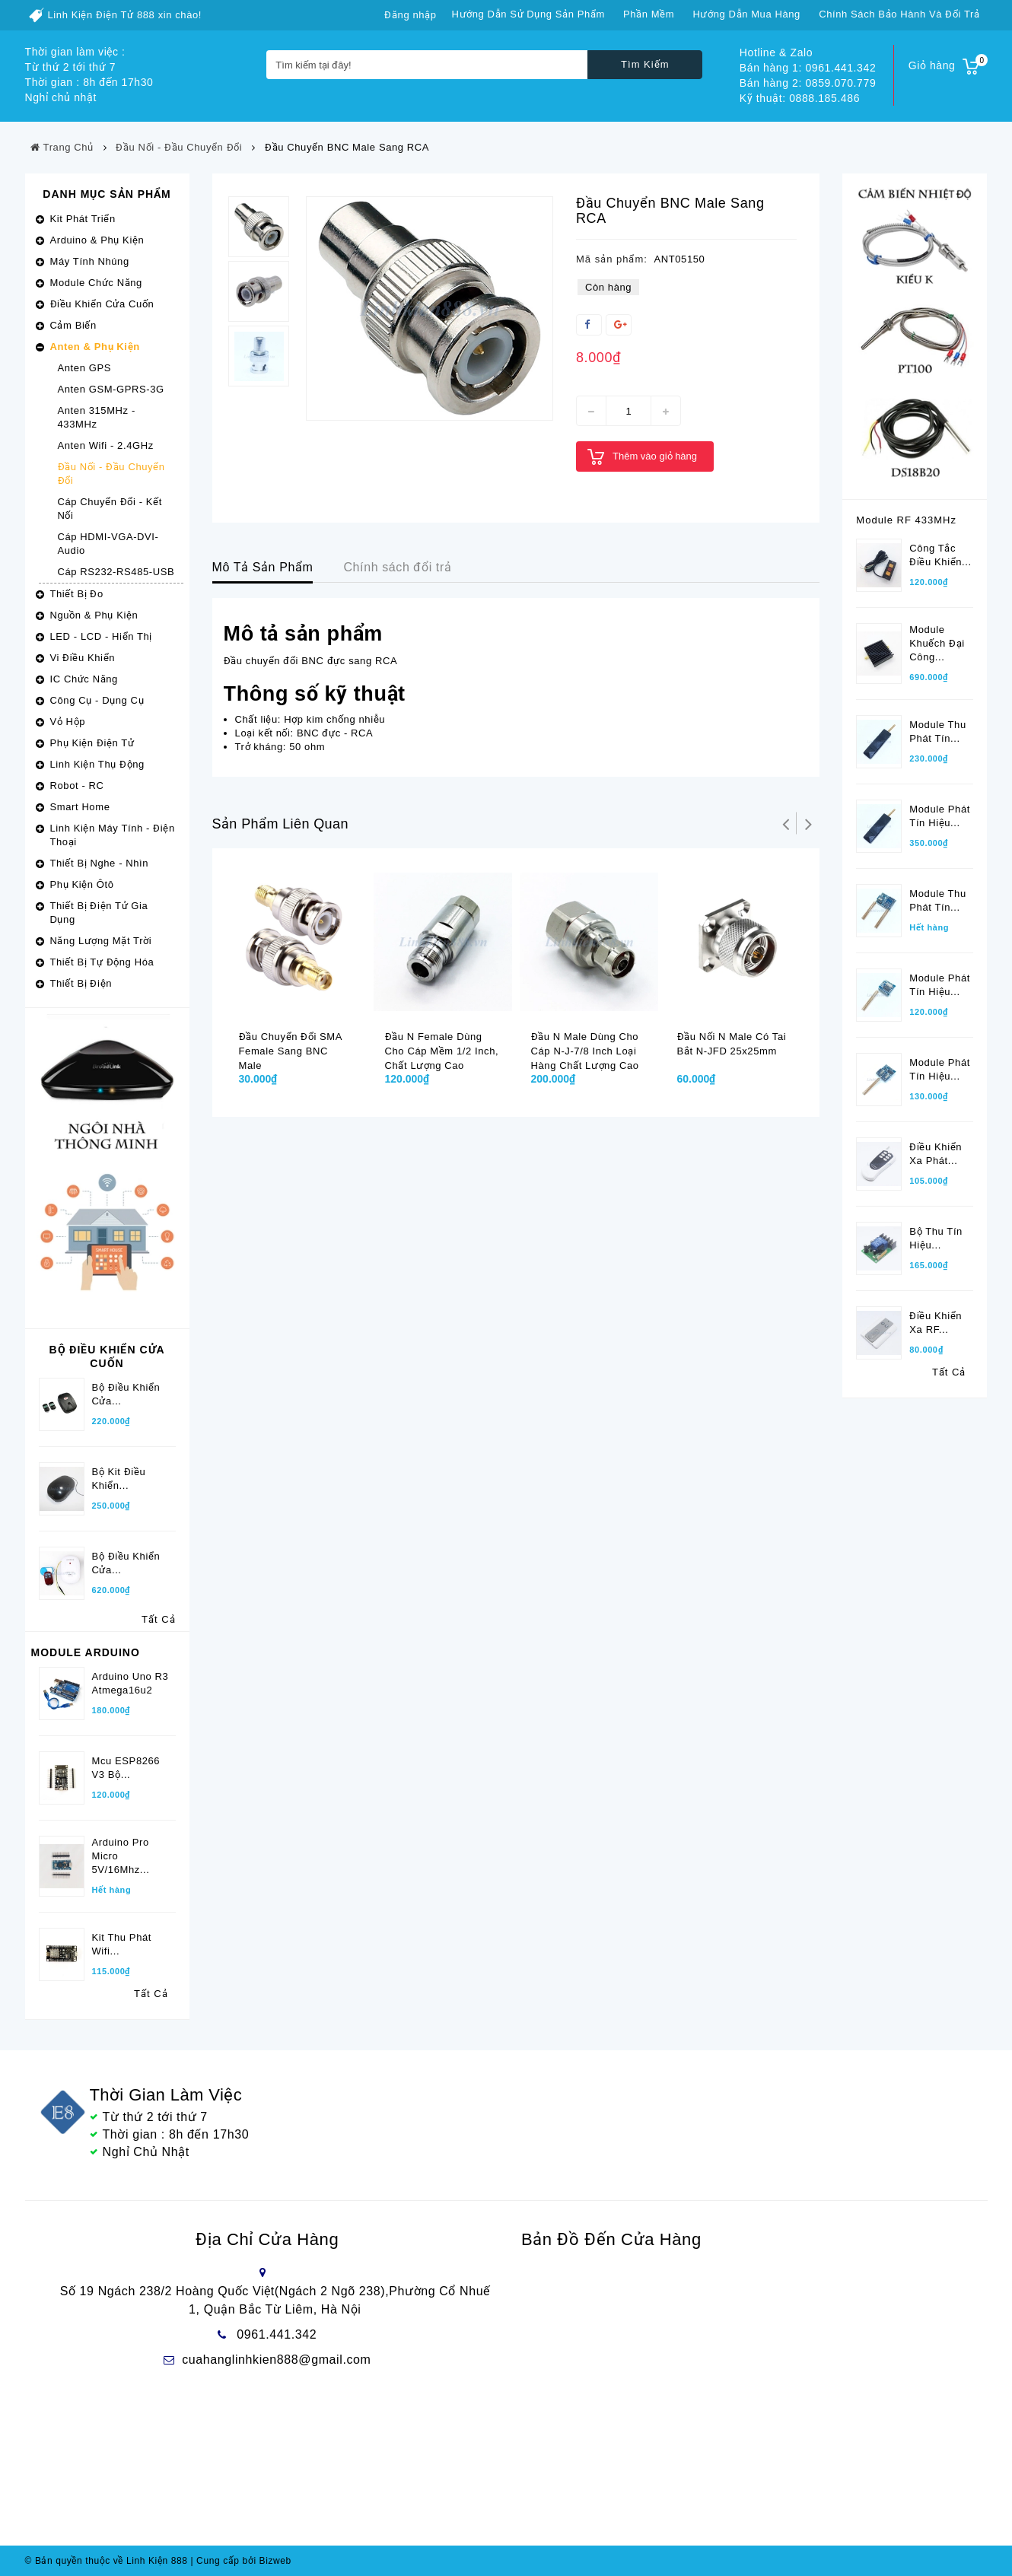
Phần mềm (648, 14)
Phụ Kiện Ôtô (82, 884)
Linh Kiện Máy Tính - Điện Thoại (112, 835)
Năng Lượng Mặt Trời (101, 940)
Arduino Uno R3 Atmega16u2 (130, 1683)
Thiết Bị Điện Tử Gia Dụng (99, 912)
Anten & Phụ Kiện (95, 346)
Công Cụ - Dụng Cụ (97, 700)
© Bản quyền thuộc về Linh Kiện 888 (106, 2560)
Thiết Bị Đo (76, 593)
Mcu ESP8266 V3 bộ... (126, 1767)
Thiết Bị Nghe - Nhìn (99, 863)
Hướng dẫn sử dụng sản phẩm (528, 14)
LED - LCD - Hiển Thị (101, 636)
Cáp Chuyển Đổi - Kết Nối (110, 508)
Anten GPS (84, 368)
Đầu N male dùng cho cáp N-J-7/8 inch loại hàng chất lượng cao (585, 1051)
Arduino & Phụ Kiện (97, 240)
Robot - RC (77, 785)
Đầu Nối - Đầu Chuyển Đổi (111, 473)
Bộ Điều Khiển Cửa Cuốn (106, 1356)
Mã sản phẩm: (612, 259)
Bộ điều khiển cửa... (126, 1563)
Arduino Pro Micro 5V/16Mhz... (121, 1856)
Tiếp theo (808, 823)
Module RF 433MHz (906, 520)
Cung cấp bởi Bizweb (240, 2560)
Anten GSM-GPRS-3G (111, 389)
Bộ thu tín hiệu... (936, 1238)
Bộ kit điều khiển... (119, 1478)
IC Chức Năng (84, 679)
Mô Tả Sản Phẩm (262, 567)
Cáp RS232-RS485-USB (116, 571)
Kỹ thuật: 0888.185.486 (800, 98)
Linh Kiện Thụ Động (97, 764)
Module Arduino (85, 1652)
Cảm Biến (73, 325)
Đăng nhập (410, 15)
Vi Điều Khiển (83, 657)
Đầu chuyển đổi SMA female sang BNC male (290, 1051)
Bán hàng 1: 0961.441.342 (808, 68)
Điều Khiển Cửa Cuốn (102, 304)
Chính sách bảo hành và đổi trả (899, 14)
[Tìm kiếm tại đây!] (426, 64)
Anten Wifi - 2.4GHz (106, 445)
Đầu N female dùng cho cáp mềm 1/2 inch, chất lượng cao (442, 1051)
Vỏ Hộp (68, 721)
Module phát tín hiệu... (939, 815)
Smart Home (80, 807)
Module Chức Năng (96, 282)
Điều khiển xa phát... (935, 1153)
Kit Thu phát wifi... (122, 1944)
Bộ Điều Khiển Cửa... (126, 1394)
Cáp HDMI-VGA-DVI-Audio (108, 543)
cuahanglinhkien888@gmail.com (276, 2359)
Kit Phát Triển (83, 218)
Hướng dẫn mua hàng (746, 14)
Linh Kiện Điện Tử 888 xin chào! (125, 15)
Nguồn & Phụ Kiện (94, 615)
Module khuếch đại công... (936, 643)
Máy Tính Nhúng (89, 261)
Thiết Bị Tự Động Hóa (102, 962)
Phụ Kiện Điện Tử (92, 743)
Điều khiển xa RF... (935, 1322)
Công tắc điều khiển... (940, 555)
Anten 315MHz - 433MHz (96, 417)
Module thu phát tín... (937, 731)
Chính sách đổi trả (397, 567)
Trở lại (785, 823)
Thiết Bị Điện (81, 983)
